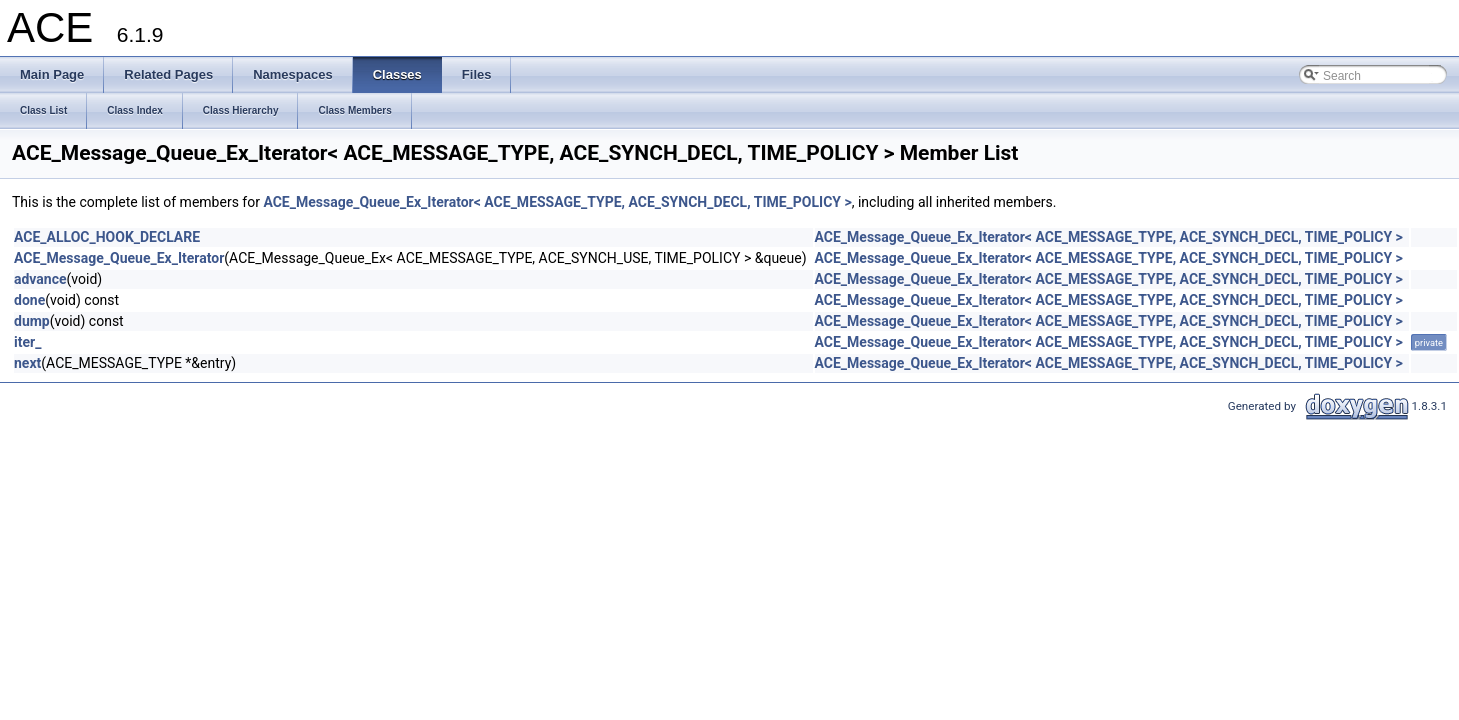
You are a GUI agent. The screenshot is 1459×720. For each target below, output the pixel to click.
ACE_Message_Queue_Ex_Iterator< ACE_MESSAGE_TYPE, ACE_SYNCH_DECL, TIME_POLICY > (557, 202)
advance (40, 279)
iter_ (27, 342)
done (29, 300)
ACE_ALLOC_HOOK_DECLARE (107, 237)
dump (32, 321)
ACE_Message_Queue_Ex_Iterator (119, 258)
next (27, 363)
